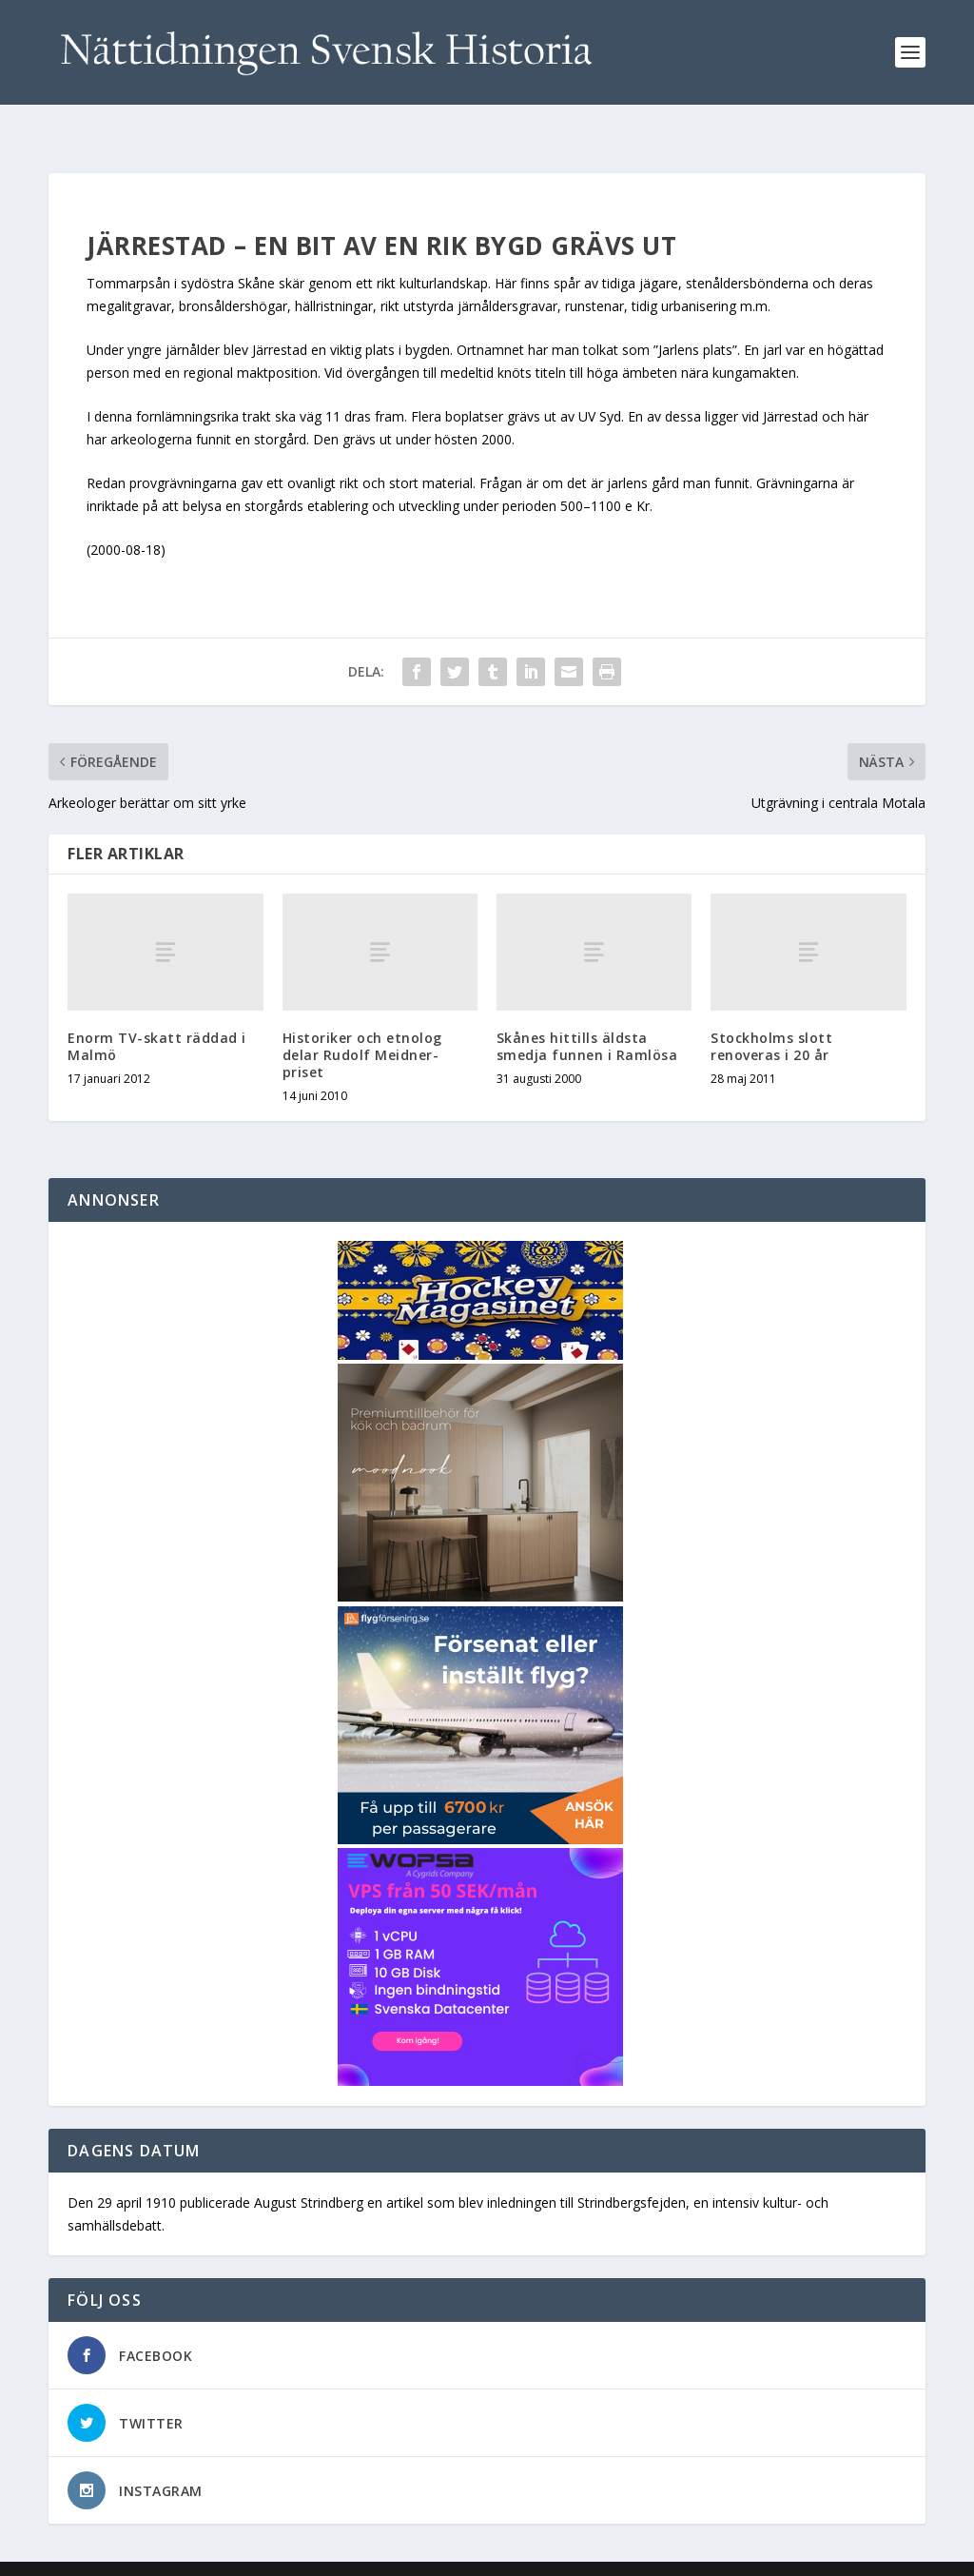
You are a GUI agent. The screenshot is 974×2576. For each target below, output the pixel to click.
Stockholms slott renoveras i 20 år (771, 1015)
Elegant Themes (179, 2554)
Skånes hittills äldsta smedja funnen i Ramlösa (587, 1015)
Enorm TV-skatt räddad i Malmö (157, 1015)
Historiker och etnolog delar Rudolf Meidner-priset (362, 1024)
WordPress (358, 2554)
